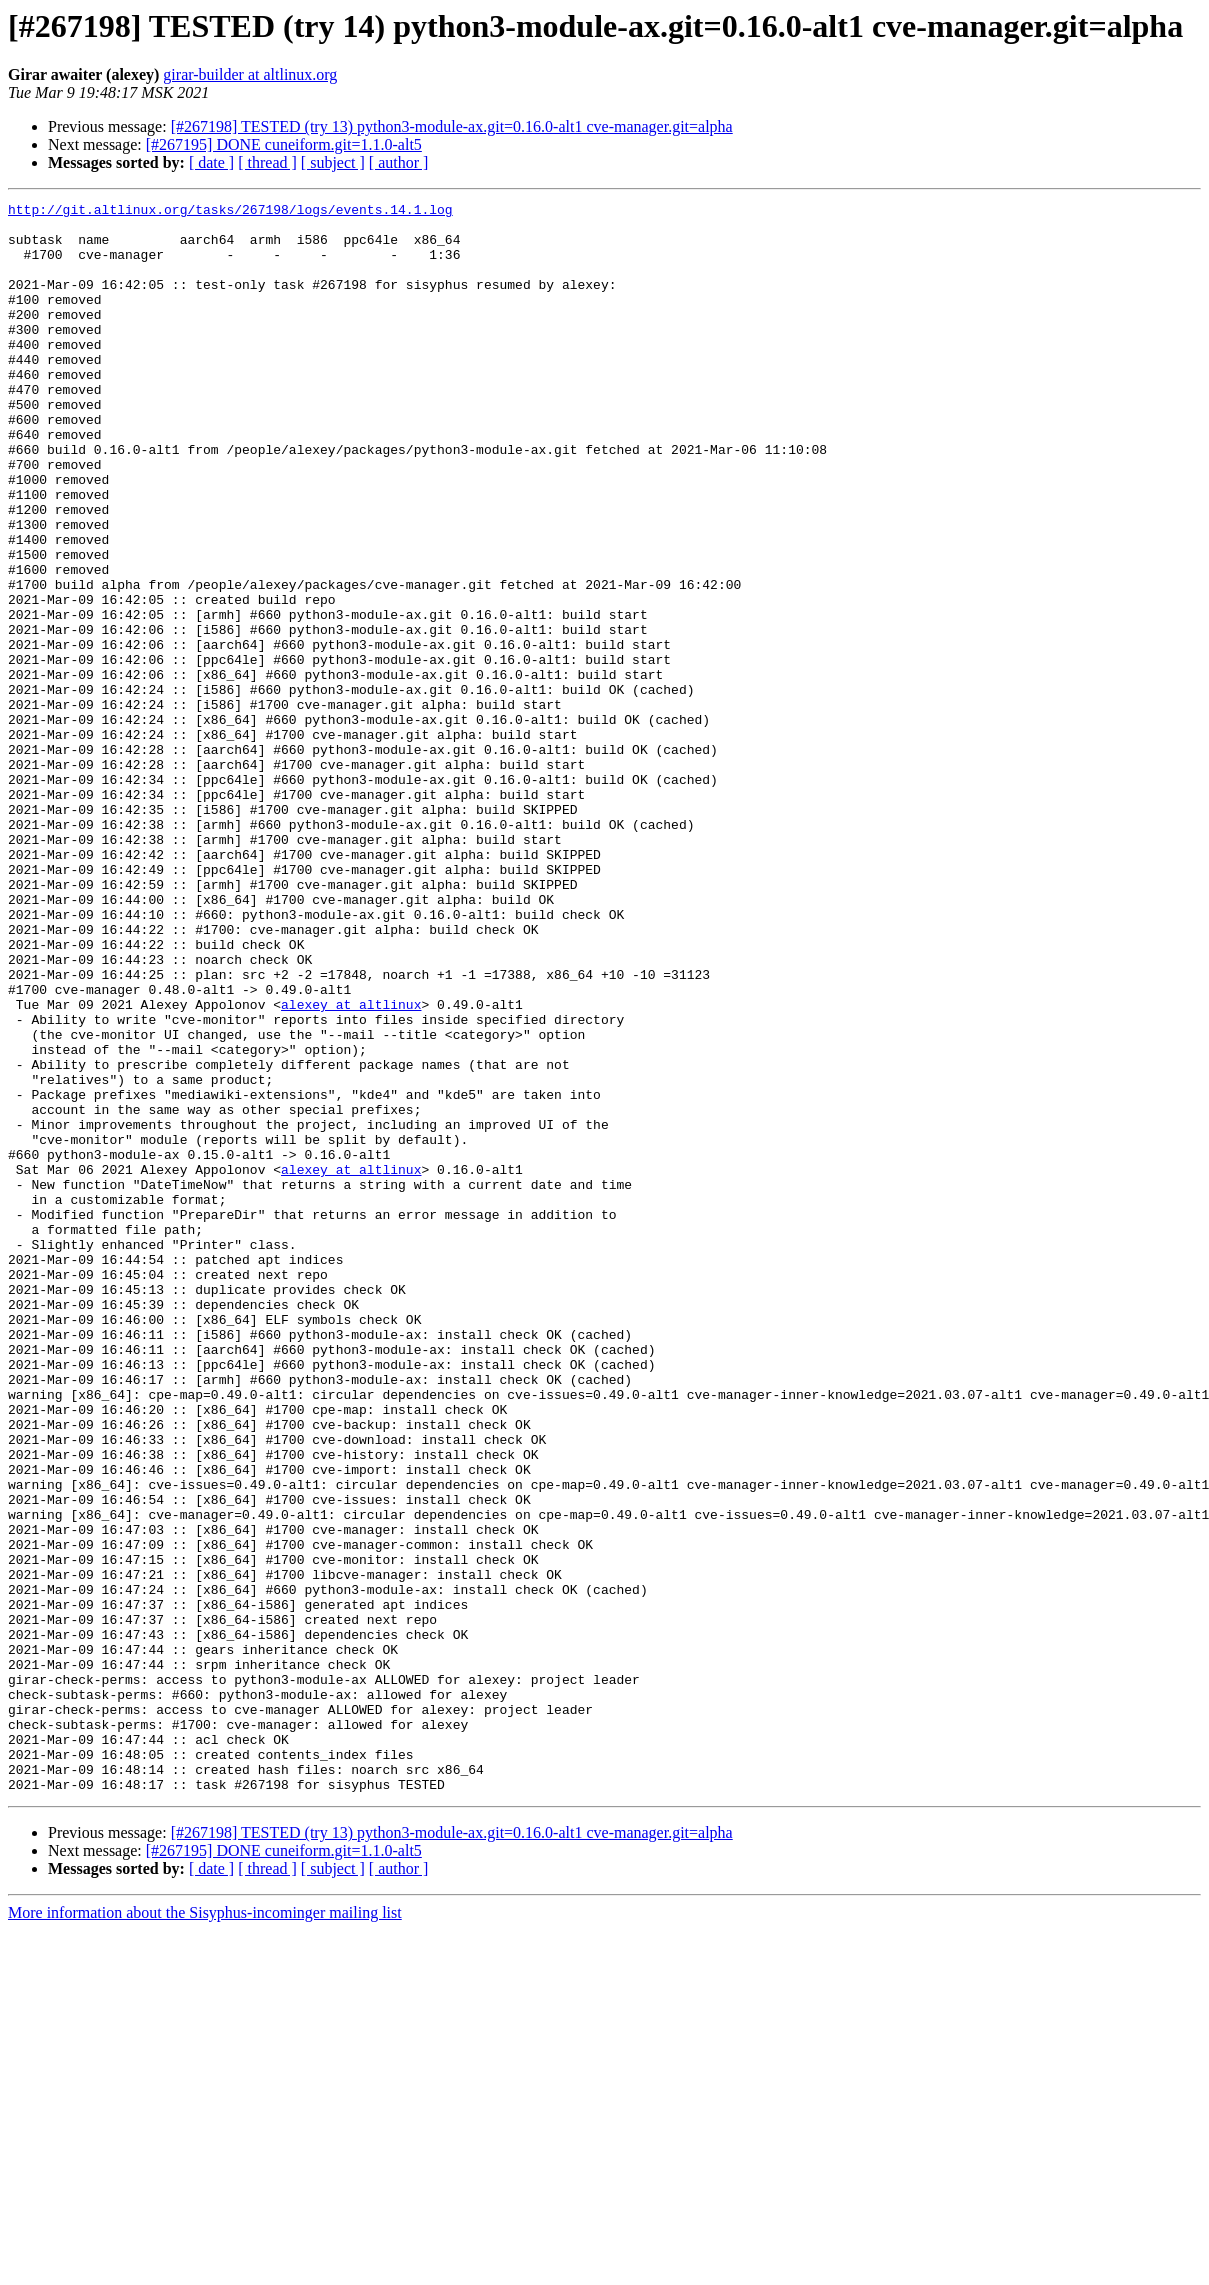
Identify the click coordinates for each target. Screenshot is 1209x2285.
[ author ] (399, 162)
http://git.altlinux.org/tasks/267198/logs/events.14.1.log (230, 212)
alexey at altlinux (351, 1166)
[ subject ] (333, 162)
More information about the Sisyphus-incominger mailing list (205, 2230)
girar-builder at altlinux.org (250, 74)
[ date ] (211, 162)
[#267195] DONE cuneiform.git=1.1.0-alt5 (284, 144)
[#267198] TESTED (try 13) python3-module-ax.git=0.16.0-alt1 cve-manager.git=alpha (452, 126)
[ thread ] (267, 162)
